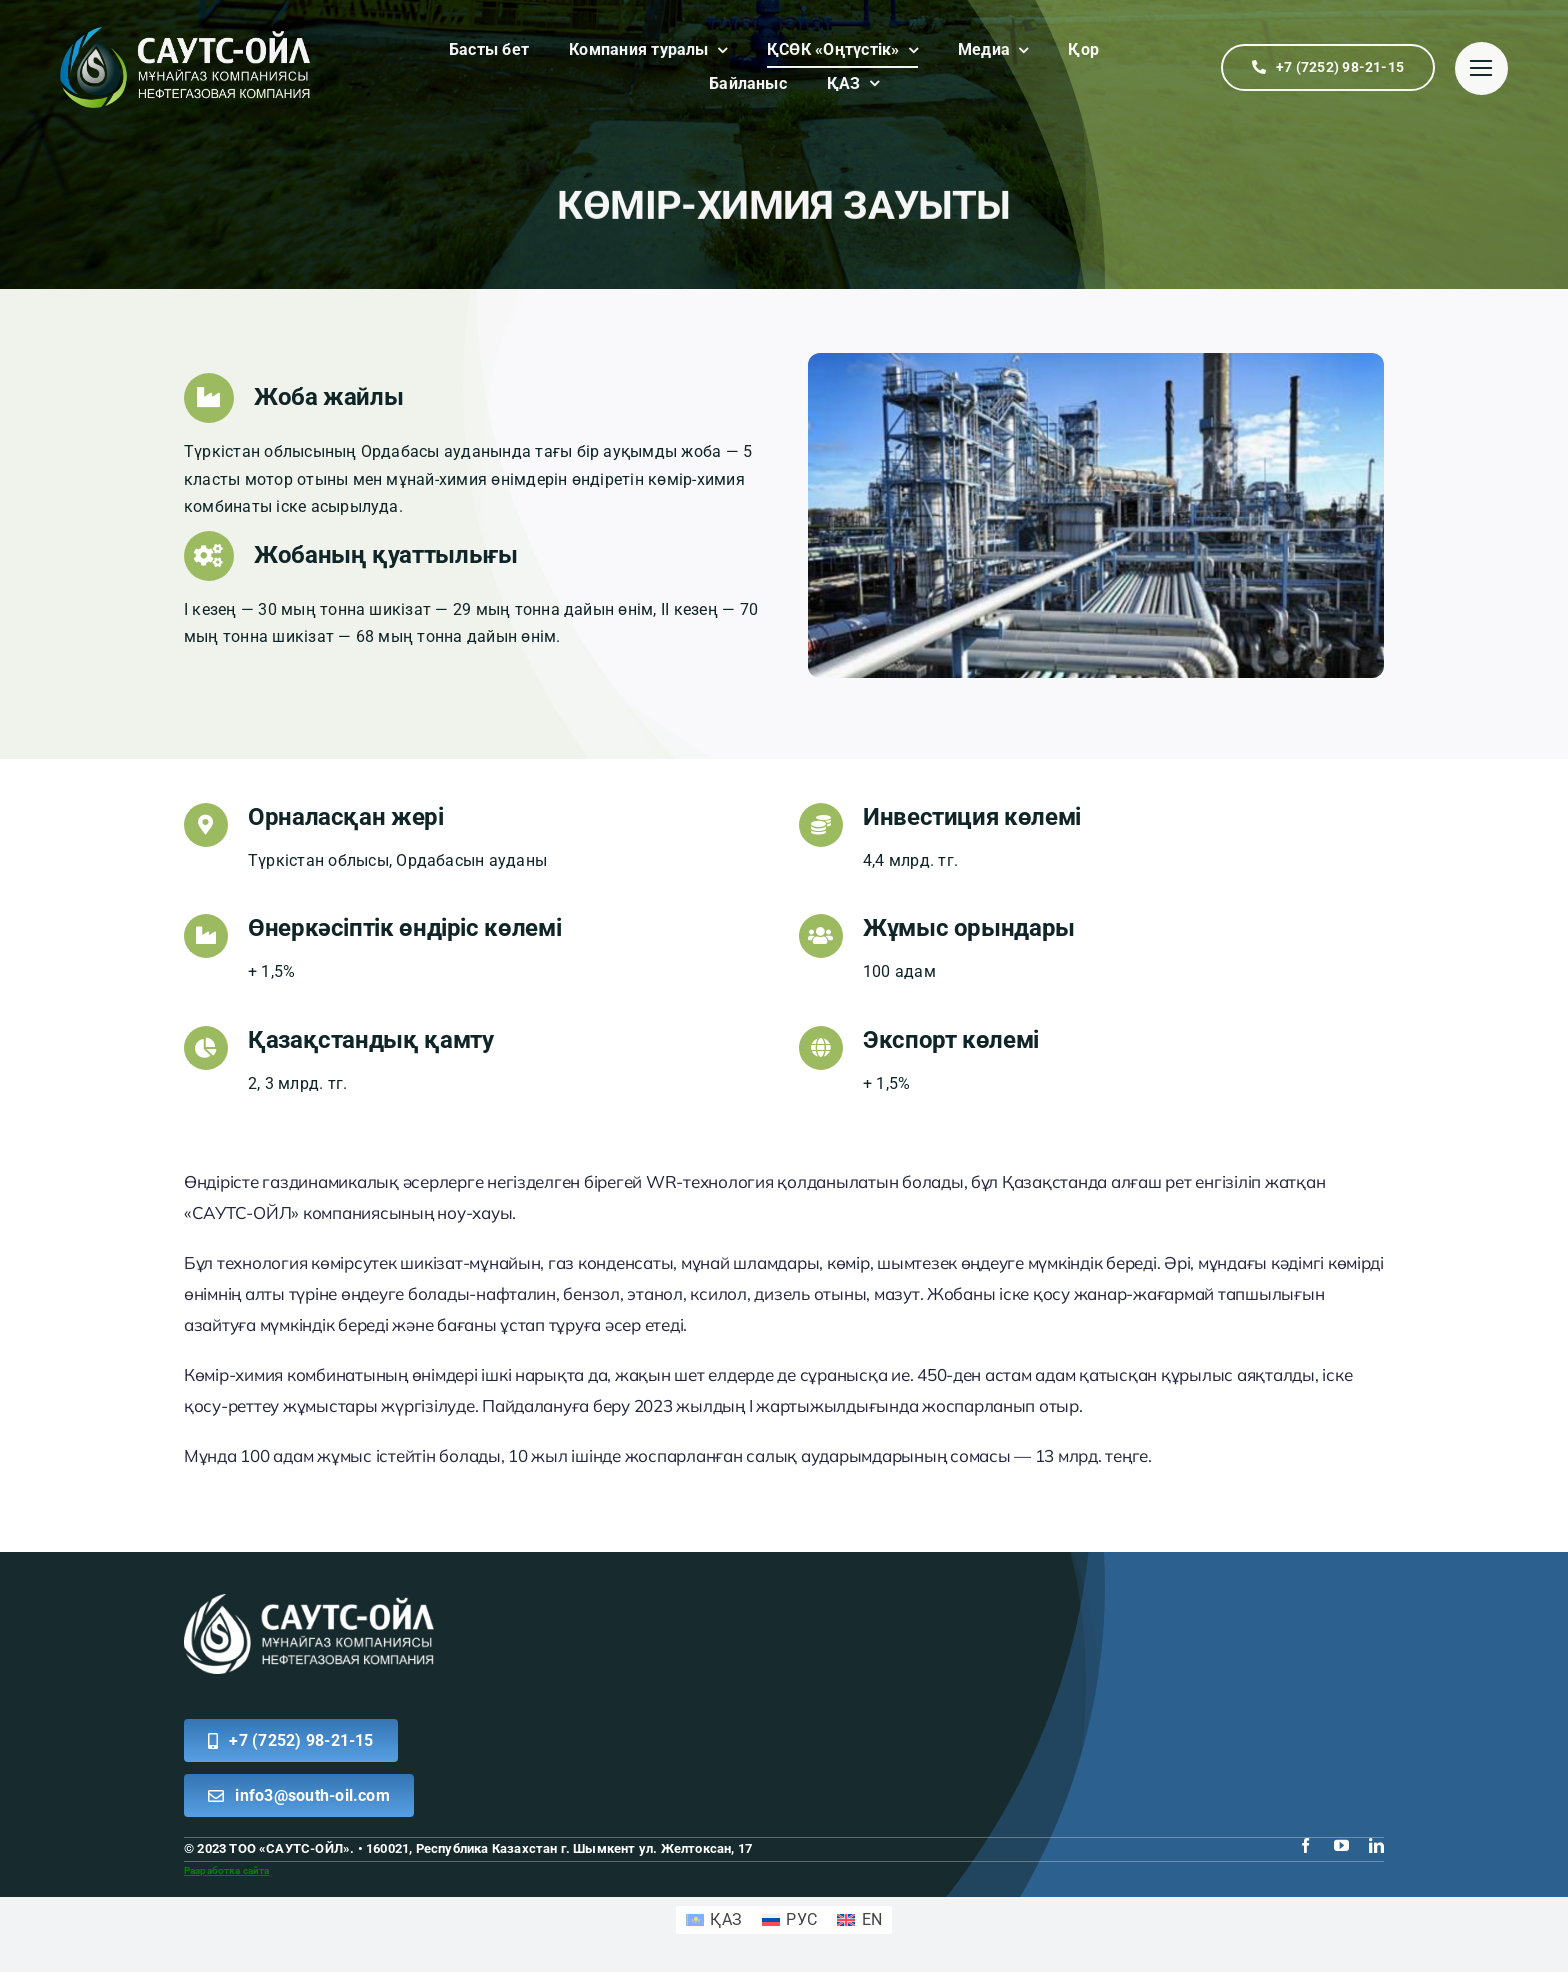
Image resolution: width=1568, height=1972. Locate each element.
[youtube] (1341, 1845)
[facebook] (1305, 1845)
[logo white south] (309, 1601)
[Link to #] (1481, 68)
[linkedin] (1376, 1845)
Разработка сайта (226, 1870)
